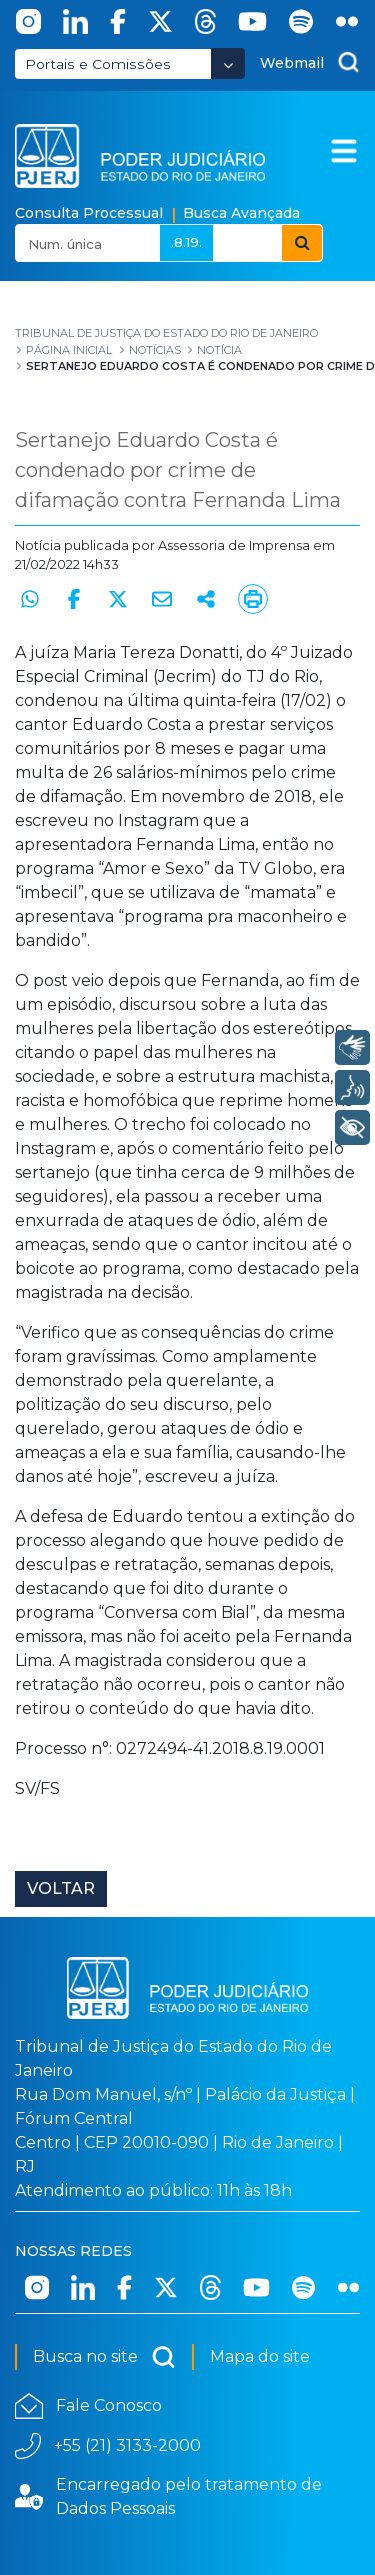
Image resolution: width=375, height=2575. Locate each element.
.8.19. (186, 242)
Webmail (292, 63)
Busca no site (104, 2357)
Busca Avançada (241, 213)
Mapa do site (260, 2356)
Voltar (61, 1888)
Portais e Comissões (98, 64)
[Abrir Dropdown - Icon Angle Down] (228, 63)
